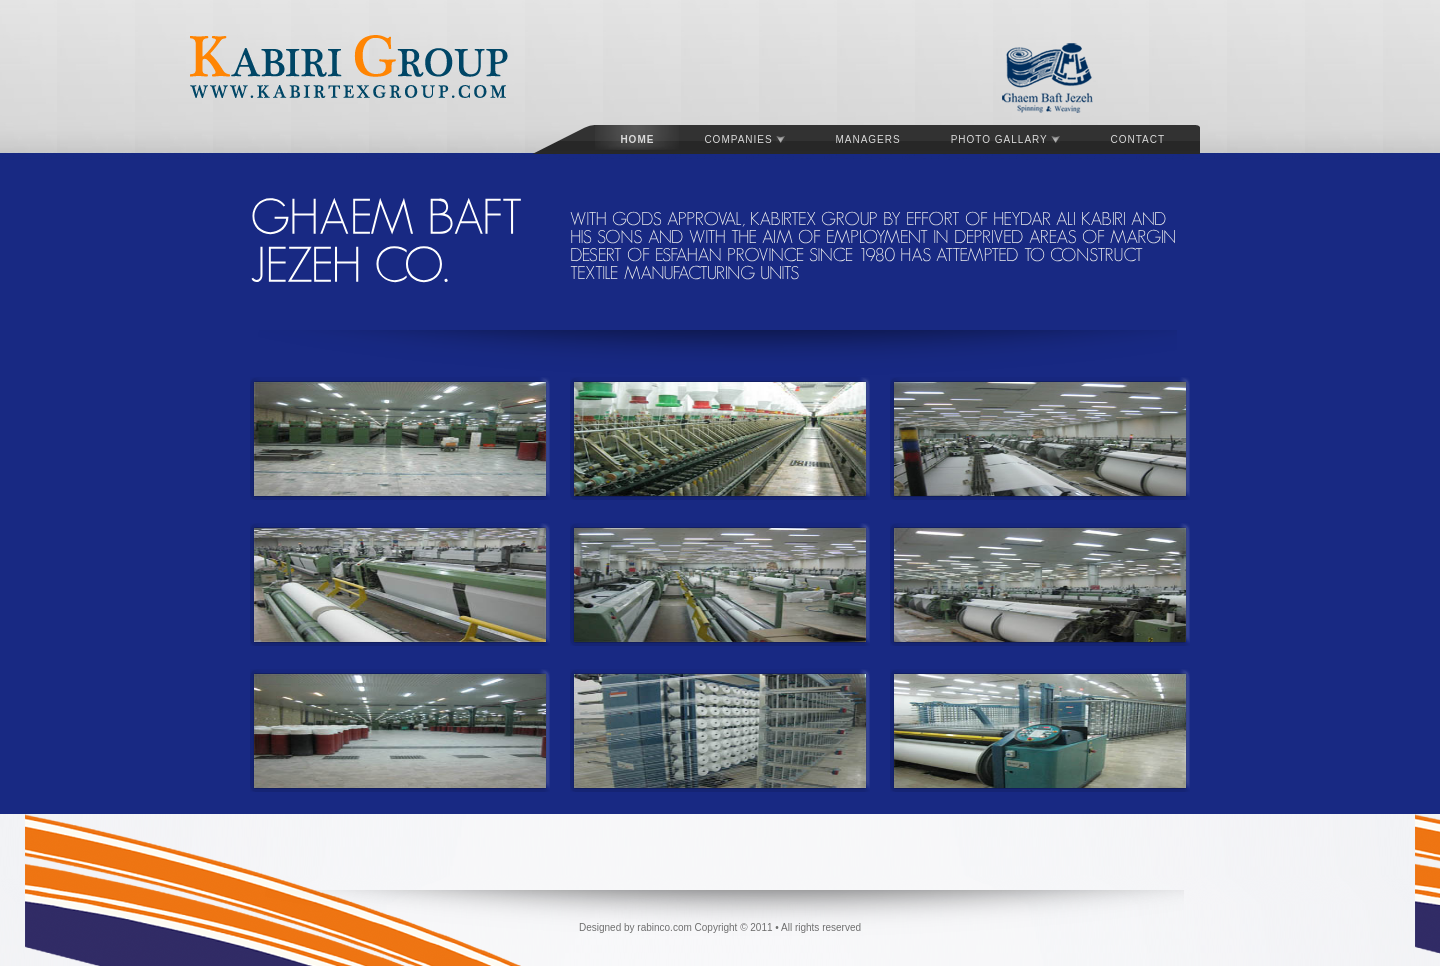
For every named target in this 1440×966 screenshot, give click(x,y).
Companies (744, 139)
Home (637, 139)
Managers (867, 139)
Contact (1137, 139)
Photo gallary (1006, 139)
